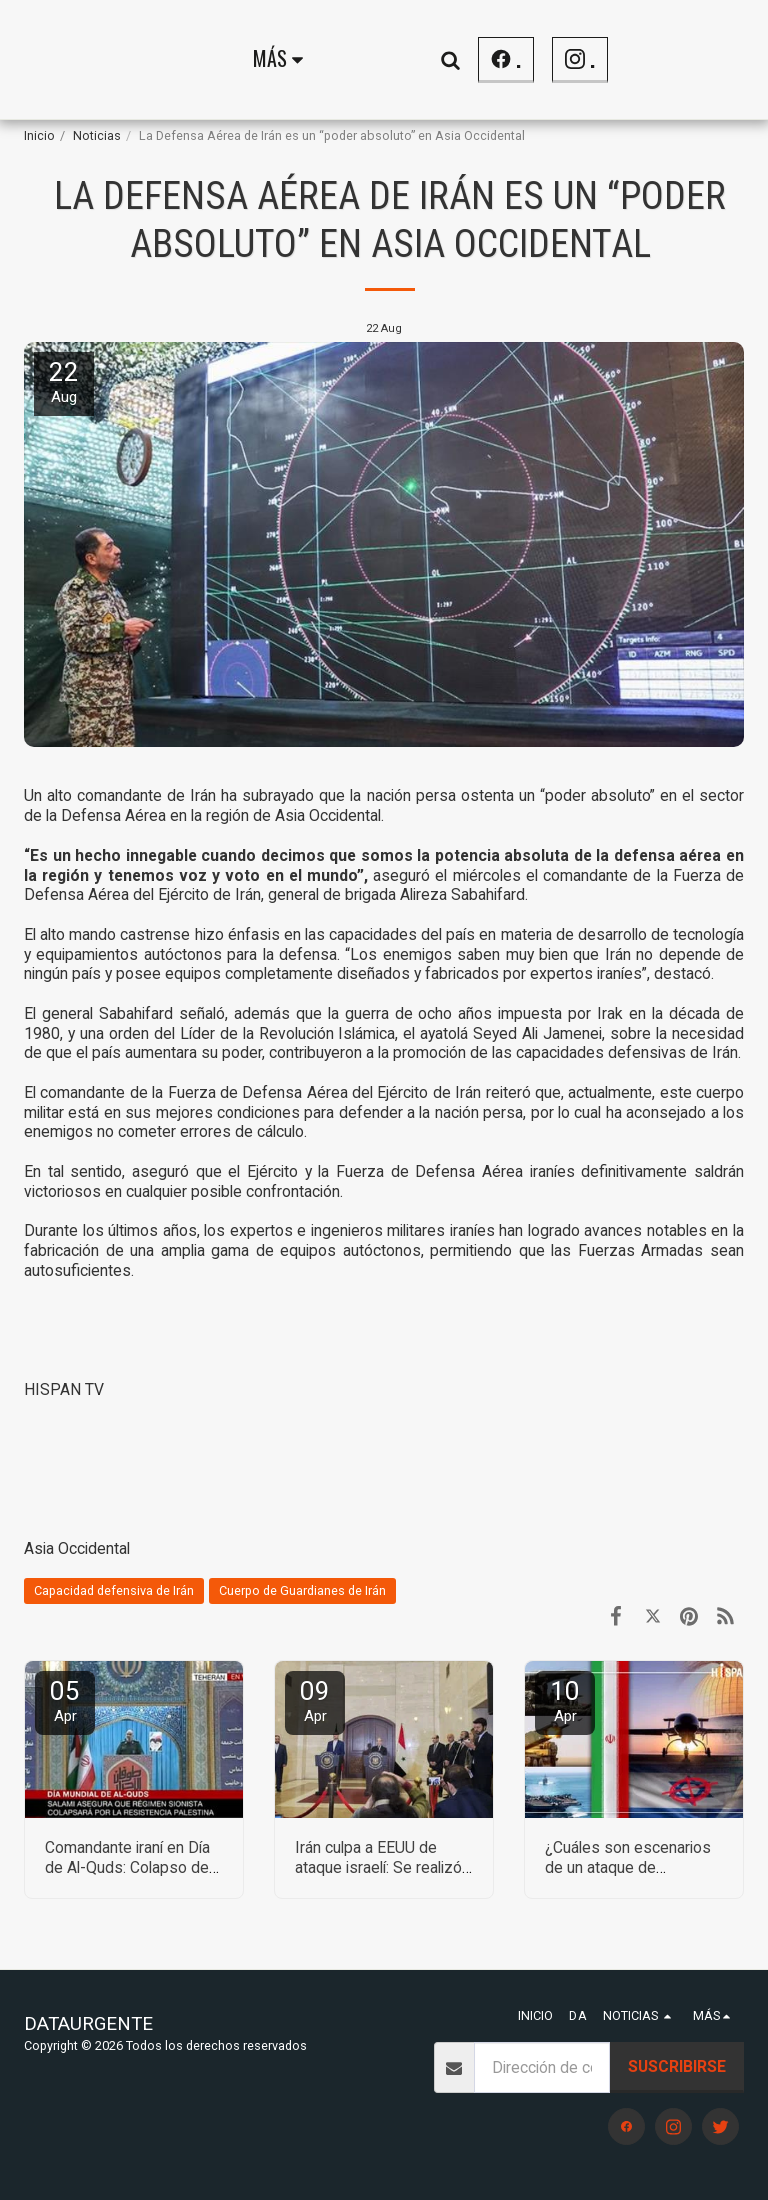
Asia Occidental (77, 1548)
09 (315, 1700)
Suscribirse (677, 2066)
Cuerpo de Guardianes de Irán (302, 1590)
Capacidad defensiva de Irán (114, 1590)
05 (65, 1700)
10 (565, 1700)
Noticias (97, 135)
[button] (703, 59)
